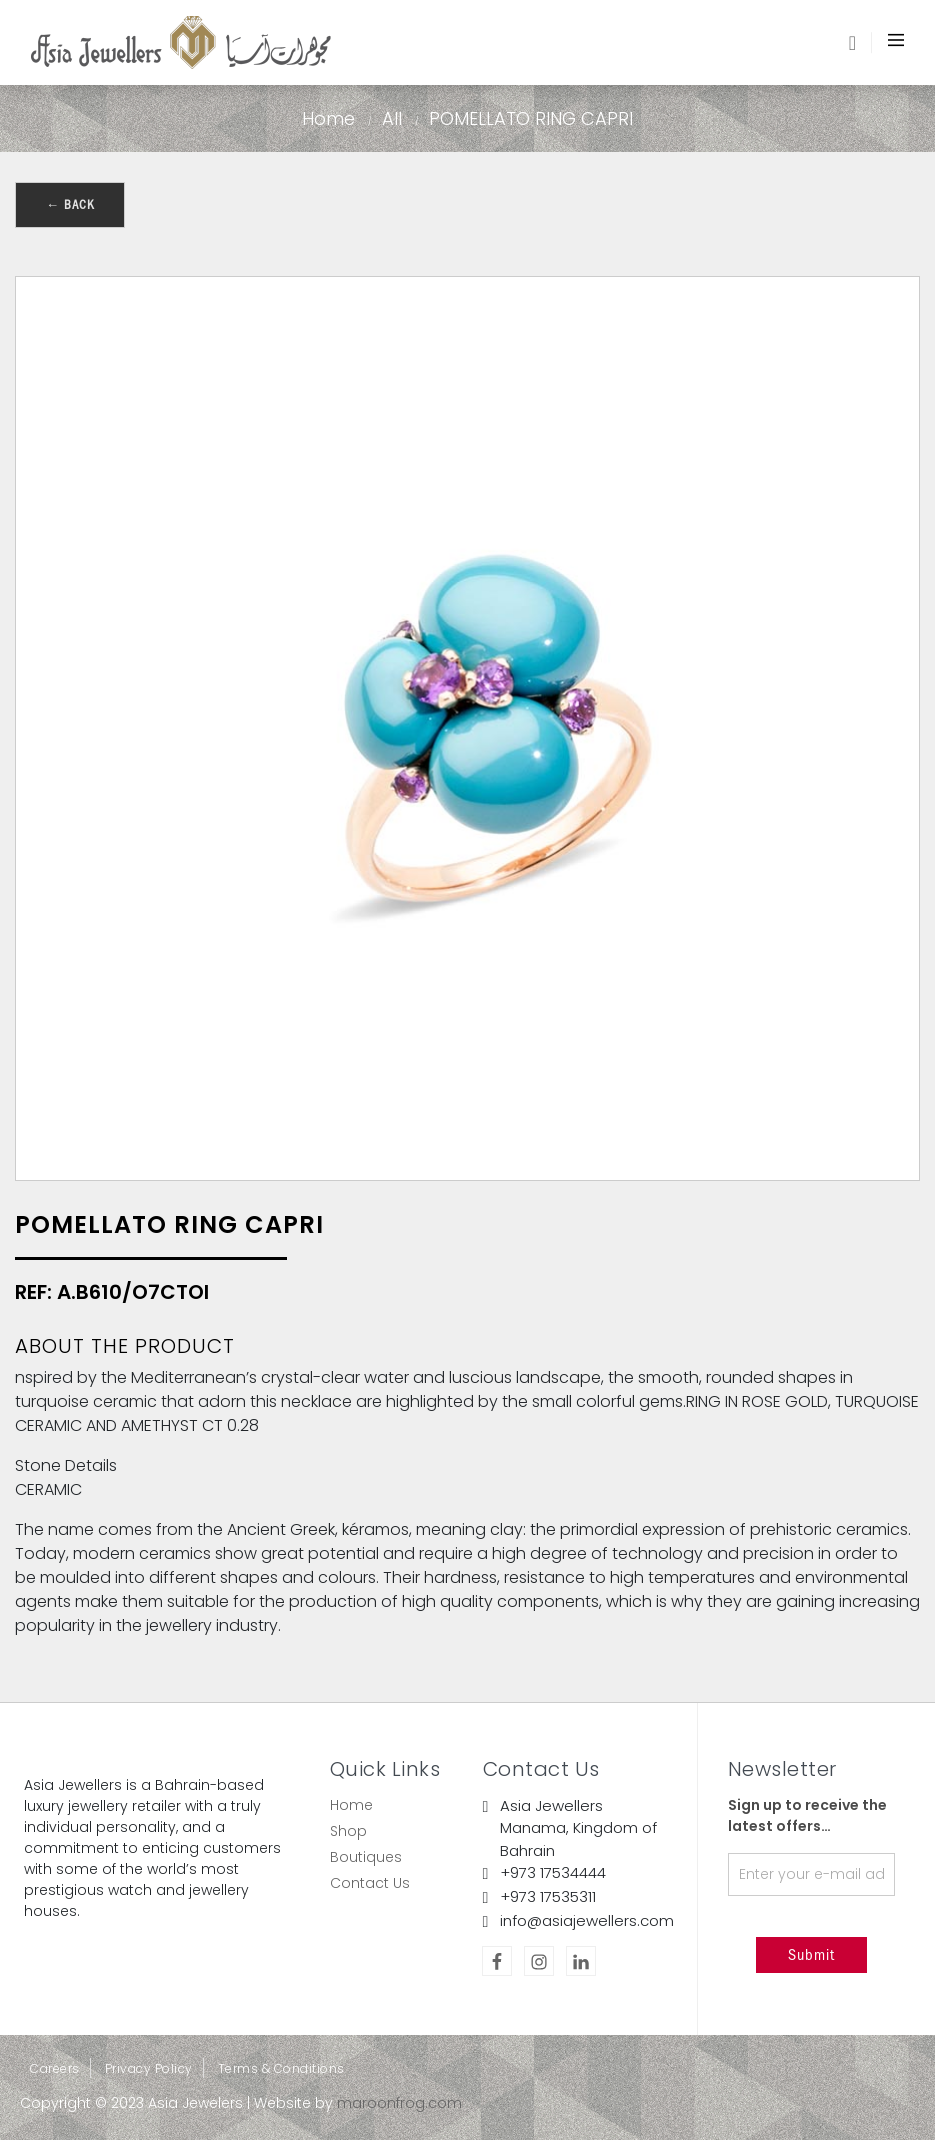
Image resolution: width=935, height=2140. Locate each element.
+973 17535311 (548, 1896)
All (392, 118)
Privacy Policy (149, 2068)
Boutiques (366, 1857)
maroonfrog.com (399, 2103)
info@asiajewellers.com (587, 1920)
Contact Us (370, 1883)
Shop (348, 1831)
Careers (55, 2068)
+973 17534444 (553, 1872)
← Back (70, 204)
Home (328, 118)
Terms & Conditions (281, 2068)
